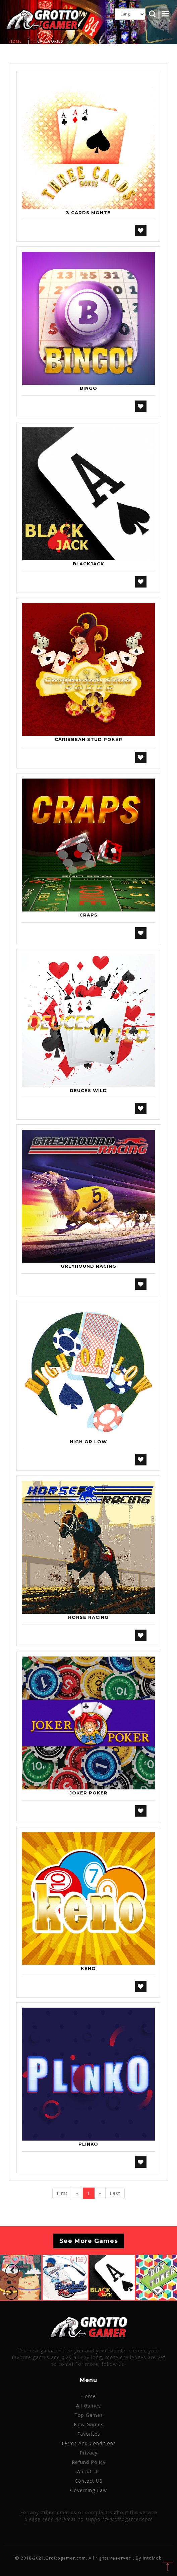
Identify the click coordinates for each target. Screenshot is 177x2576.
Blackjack (88, 563)
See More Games (88, 2241)
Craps (88, 915)
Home (15, 41)
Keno (88, 1968)
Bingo (88, 388)
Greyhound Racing (88, 1266)
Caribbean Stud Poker (88, 739)
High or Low (88, 1441)
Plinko (88, 2144)
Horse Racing (88, 1617)
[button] (12, 2271)
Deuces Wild (88, 1090)
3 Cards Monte (88, 212)
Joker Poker (88, 1792)
